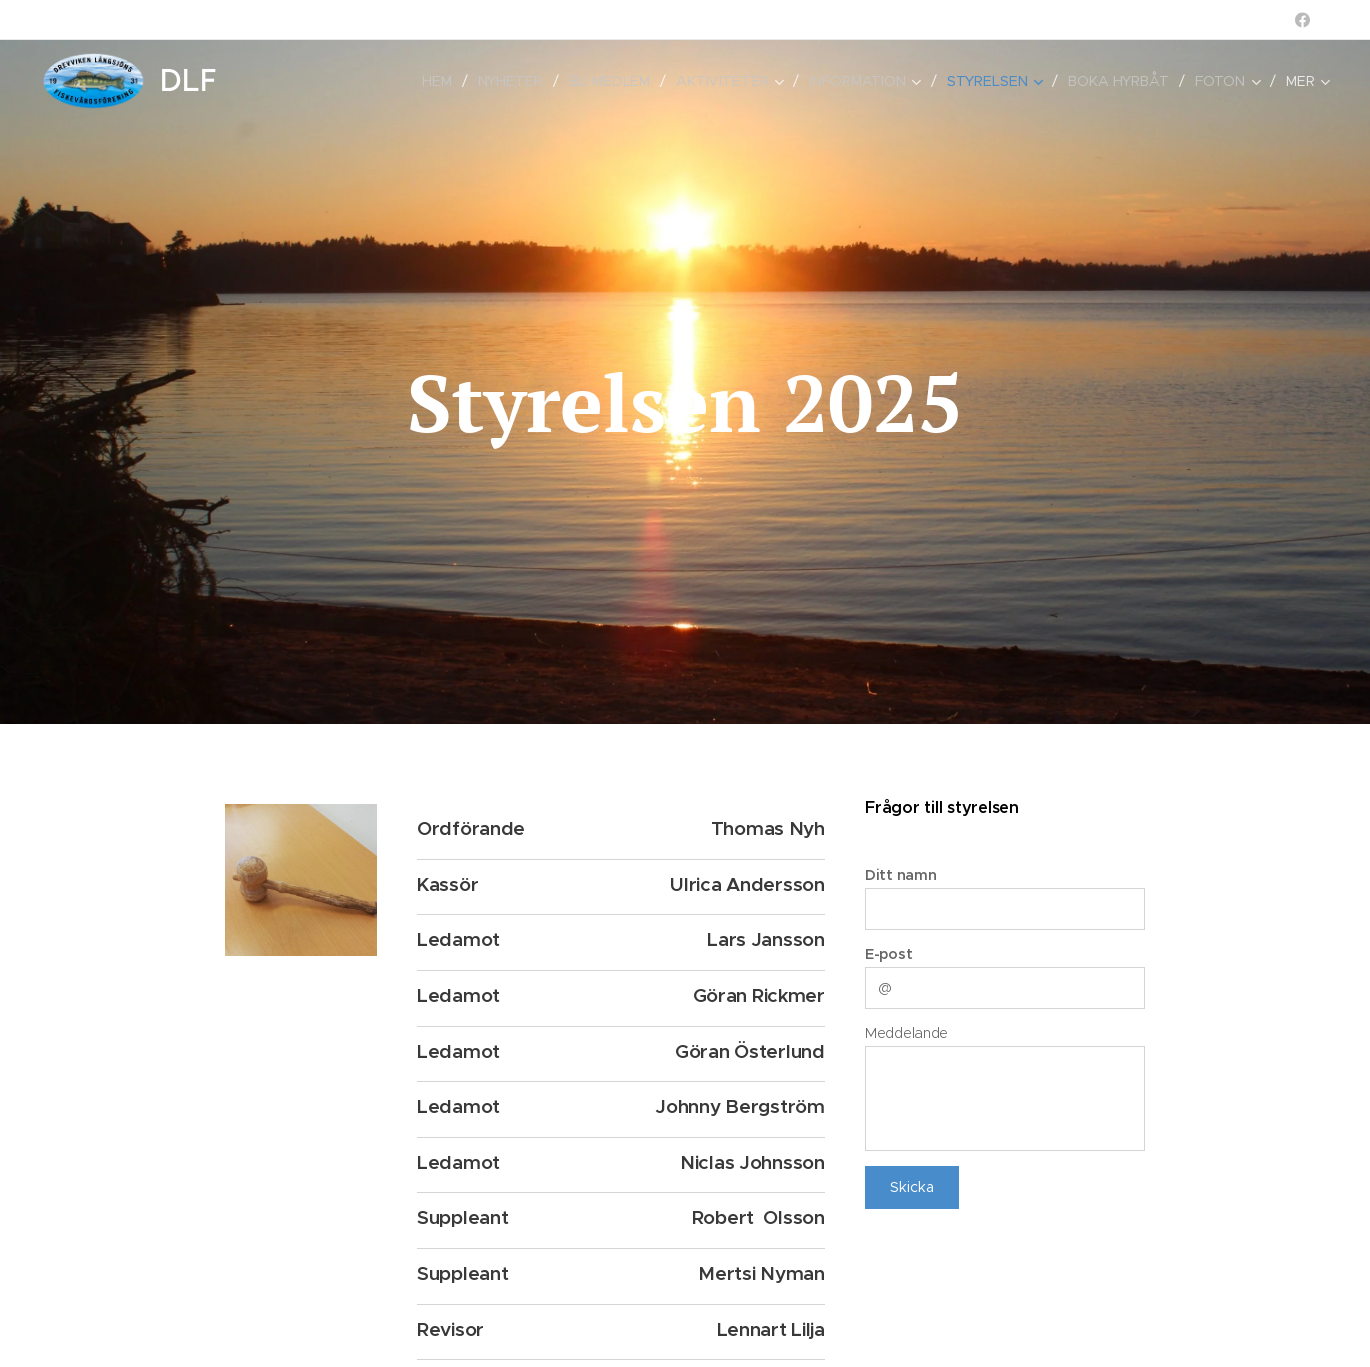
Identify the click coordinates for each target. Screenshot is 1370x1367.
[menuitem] (279, 81)
